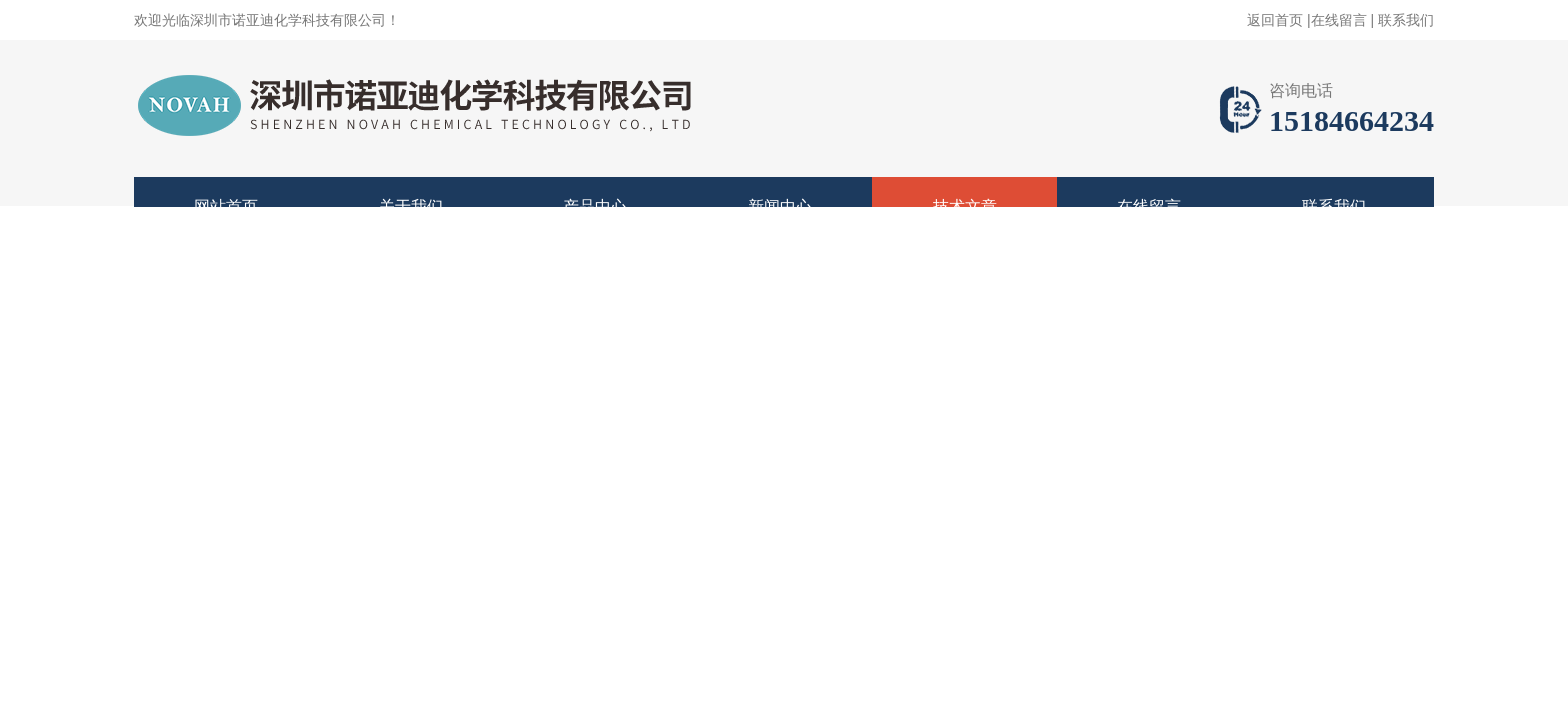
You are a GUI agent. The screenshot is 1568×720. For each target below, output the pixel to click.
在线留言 (1339, 20)
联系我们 (1406, 20)
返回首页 (1275, 20)
